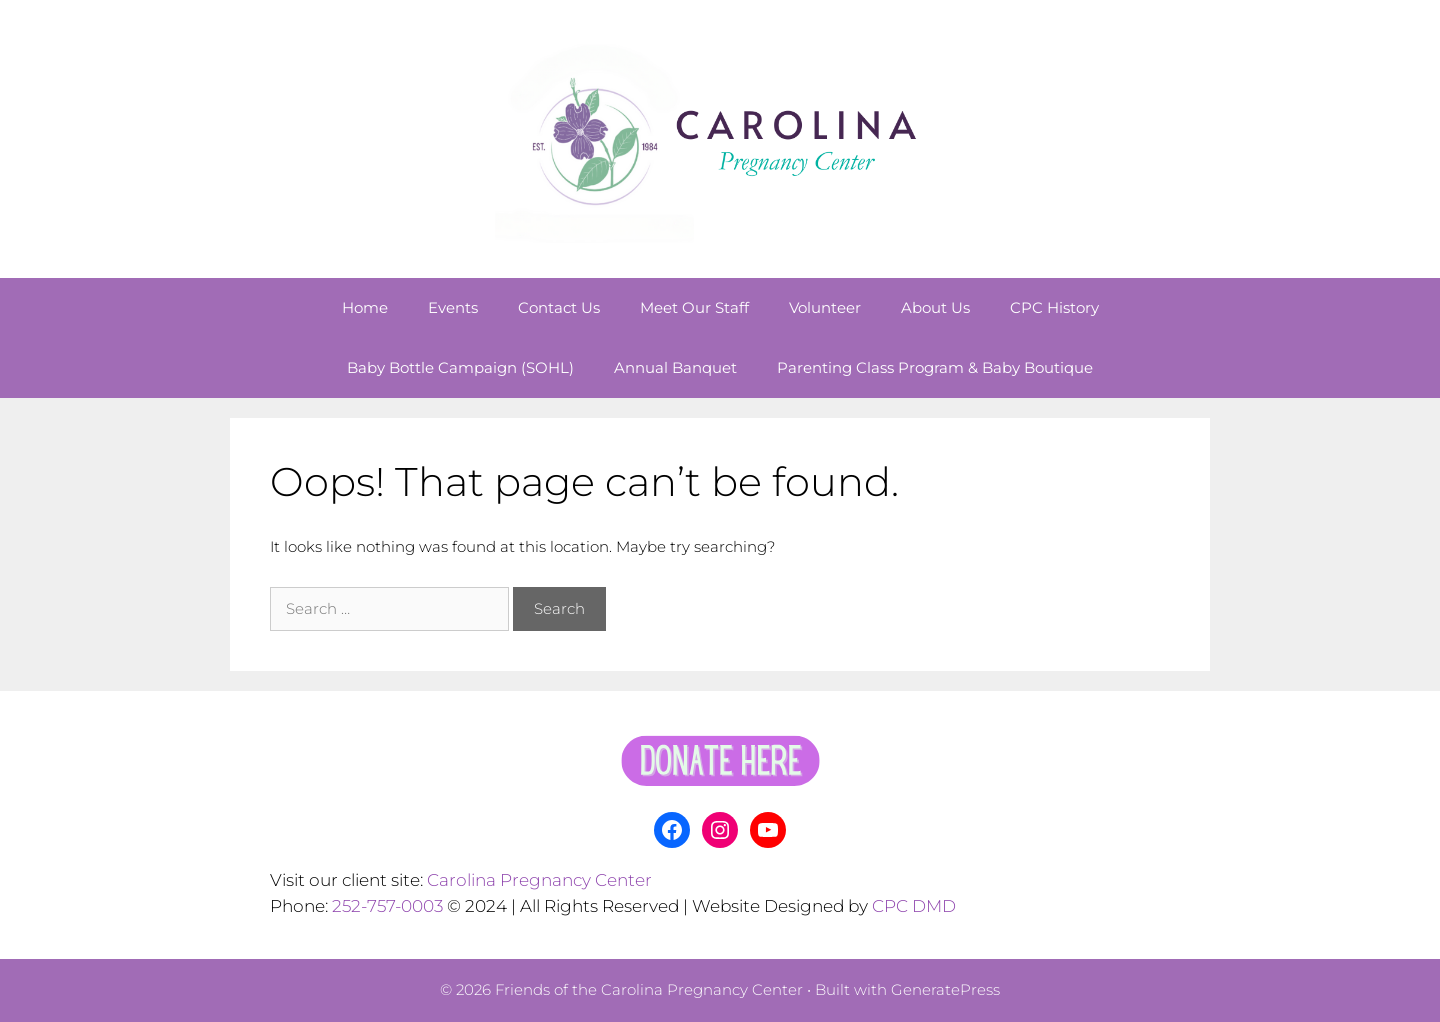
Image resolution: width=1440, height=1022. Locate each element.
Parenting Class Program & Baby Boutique (935, 367)
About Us (935, 307)
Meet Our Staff (694, 307)
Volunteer (825, 307)
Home (365, 307)
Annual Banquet (675, 367)
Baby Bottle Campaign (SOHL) (460, 367)
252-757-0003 (387, 906)
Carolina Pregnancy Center (539, 880)
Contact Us (559, 307)
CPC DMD (914, 906)
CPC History (1054, 307)
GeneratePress (945, 989)
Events (453, 307)
